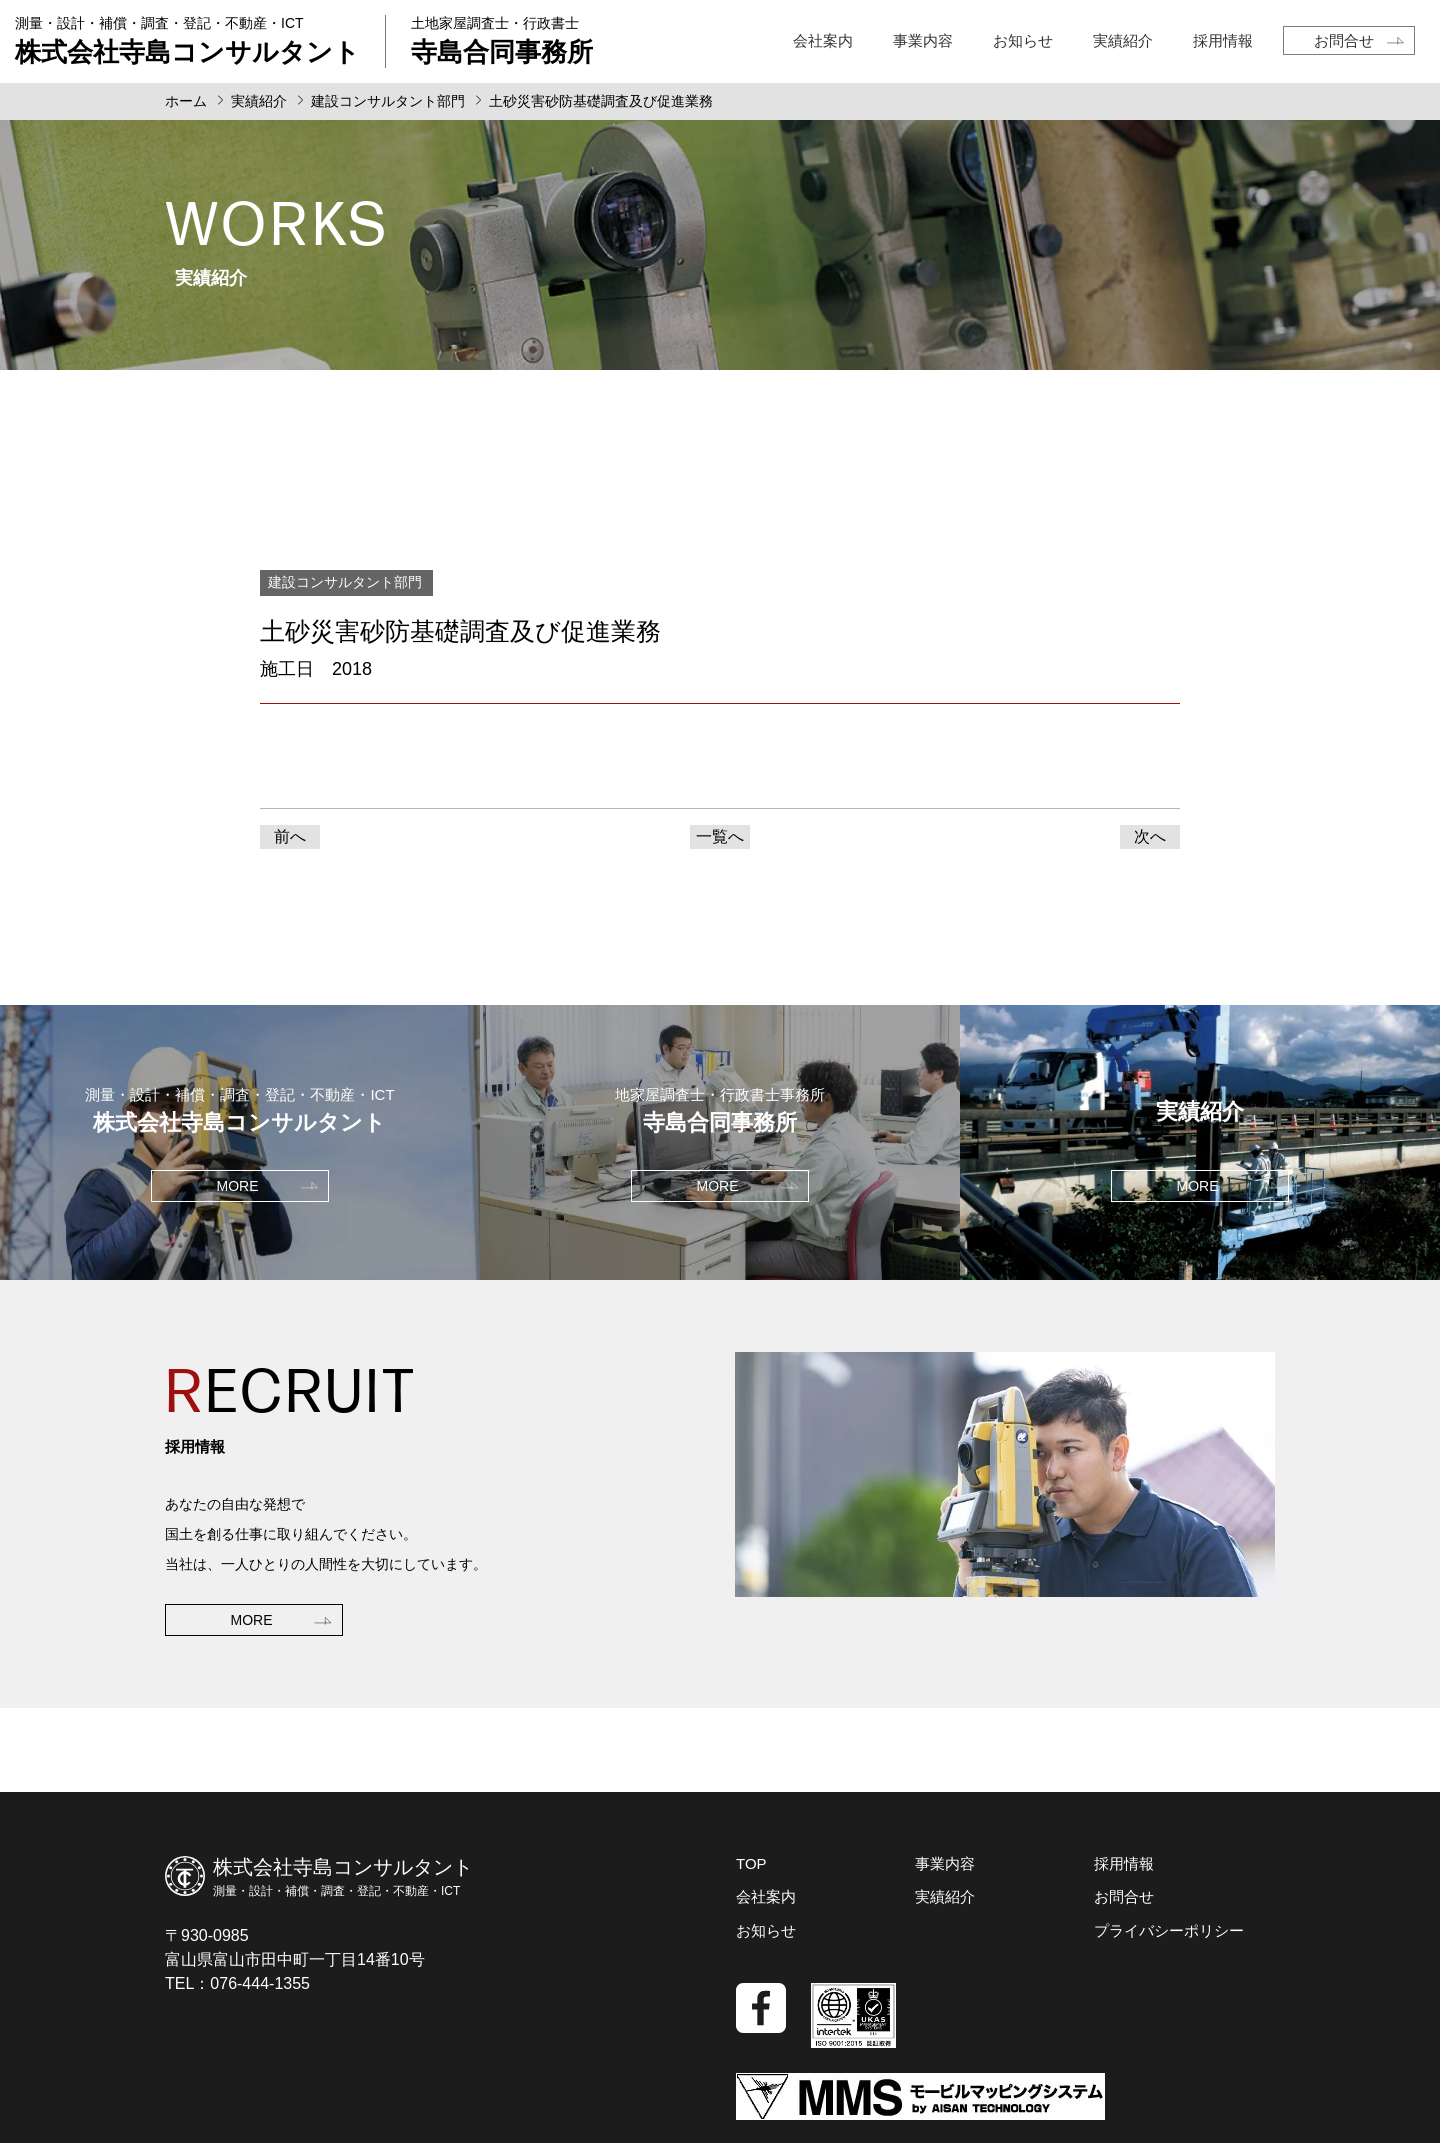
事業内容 (923, 40)
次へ (1150, 836)
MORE (252, 1620)
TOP (751, 1863)
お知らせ (1023, 40)
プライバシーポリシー (1169, 1930)
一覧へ (720, 836)
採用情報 (1223, 40)
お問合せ (1344, 40)
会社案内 (823, 40)
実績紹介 (1123, 40)
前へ (290, 836)
